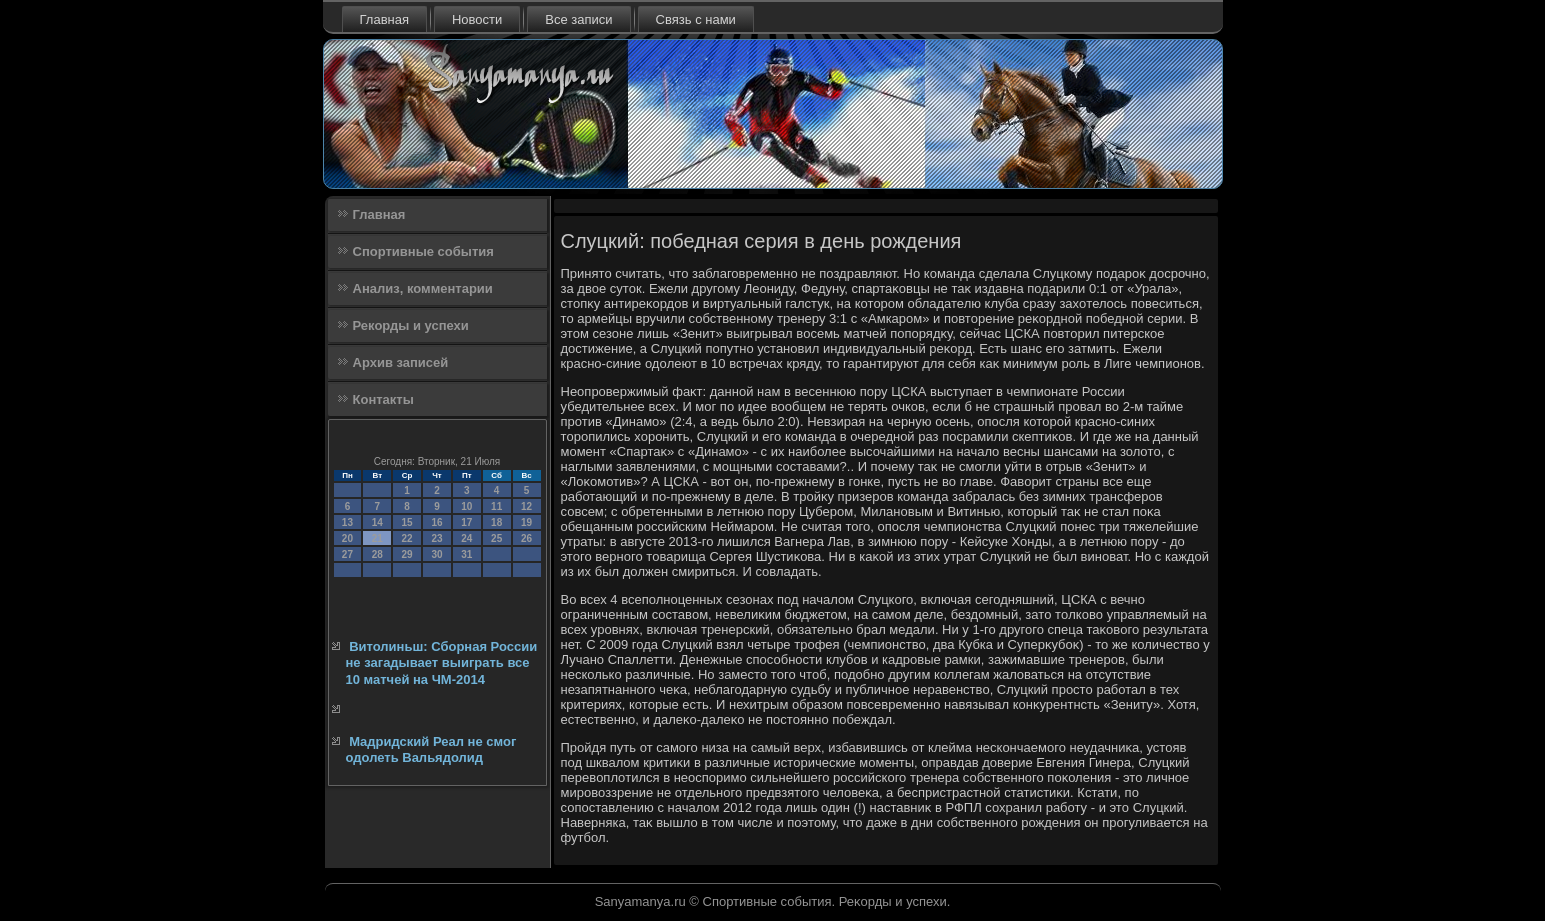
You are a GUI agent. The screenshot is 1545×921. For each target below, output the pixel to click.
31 (466, 554)
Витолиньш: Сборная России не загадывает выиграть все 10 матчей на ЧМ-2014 (442, 663)
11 (496, 506)
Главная (384, 19)
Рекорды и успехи (411, 325)
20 (347, 538)
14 (377, 522)
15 (407, 522)
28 (377, 554)
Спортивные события (423, 251)
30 (436, 554)
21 (377, 538)
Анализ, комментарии (423, 288)
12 (526, 506)
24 (466, 538)
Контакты (383, 399)
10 (466, 506)
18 (496, 522)
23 (436, 538)
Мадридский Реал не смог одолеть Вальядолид (431, 749)
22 (407, 538)
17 (466, 522)
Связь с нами (696, 19)
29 (407, 554)
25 (496, 538)
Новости (477, 19)
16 (436, 522)
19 (526, 522)
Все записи (578, 19)
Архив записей (401, 362)
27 (347, 554)
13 (347, 522)
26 (526, 538)
